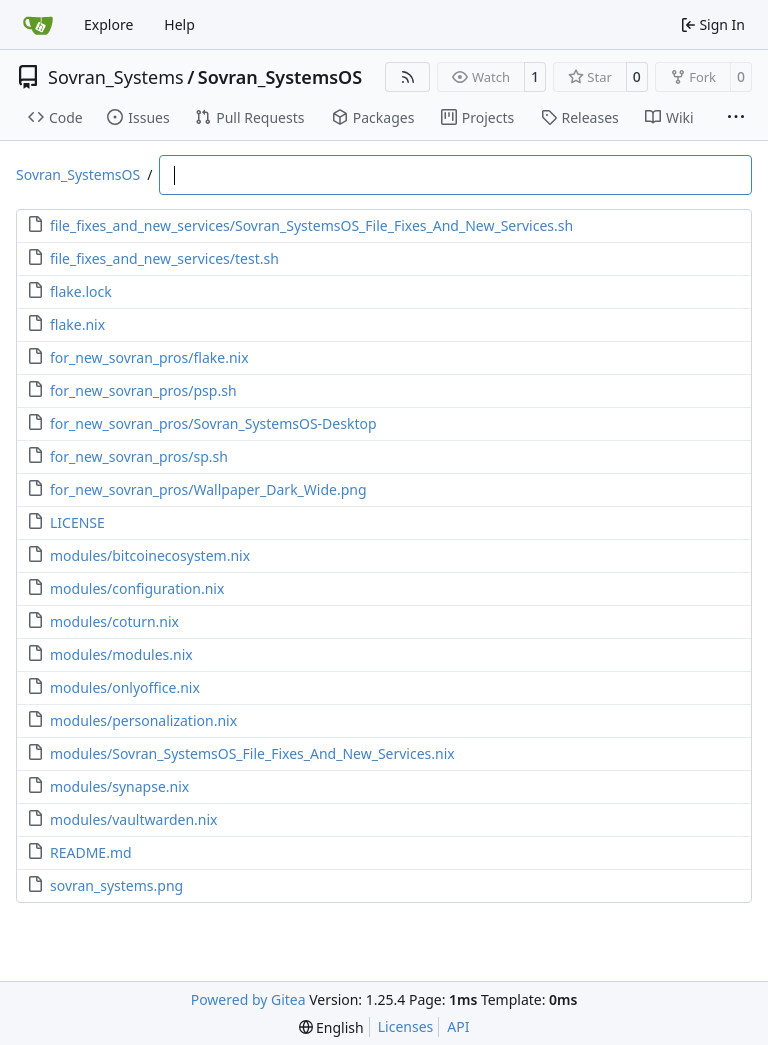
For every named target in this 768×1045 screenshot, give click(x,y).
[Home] (38, 25)
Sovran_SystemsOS (280, 77)
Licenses (406, 1026)
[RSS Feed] (408, 77)
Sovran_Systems (116, 77)
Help (179, 24)
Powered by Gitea (248, 999)
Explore (108, 24)
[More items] (736, 118)
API (458, 1026)
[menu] (331, 1027)
